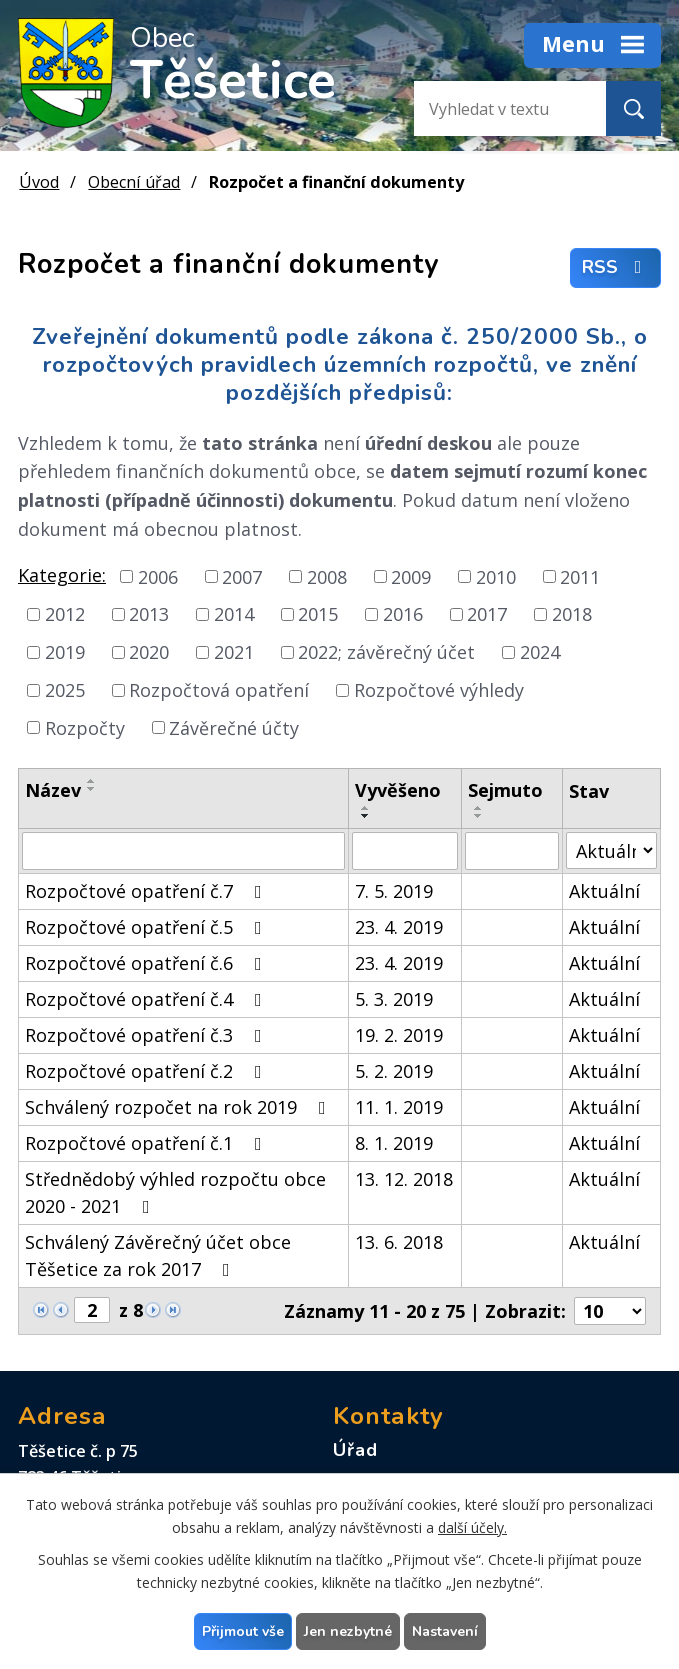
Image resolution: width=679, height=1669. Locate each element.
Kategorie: (62, 575)
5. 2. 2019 (394, 1071)
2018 (572, 614)
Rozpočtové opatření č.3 (147, 1035)
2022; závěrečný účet (386, 652)
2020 (149, 652)
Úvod (39, 182)
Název (53, 790)
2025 (65, 690)
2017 (487, 614)
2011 (580, 576)
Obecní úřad (134, 182)
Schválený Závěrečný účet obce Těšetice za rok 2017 (158, 1255)
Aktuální (604, 891)
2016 (403, 614)
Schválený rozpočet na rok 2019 (179, 1107)
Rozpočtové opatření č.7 (147, 891)
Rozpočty (85, 727)
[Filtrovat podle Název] (183, 851)
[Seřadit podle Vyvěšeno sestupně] (366, 816)
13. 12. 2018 (404, 1179)
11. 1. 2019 (399, 1107)
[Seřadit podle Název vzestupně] (92, 781)
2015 (318, 614)
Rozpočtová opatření (219, 690)
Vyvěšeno (398, 790)
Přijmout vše (243, 1631)
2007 (242, 576)
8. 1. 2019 (394, 1143)
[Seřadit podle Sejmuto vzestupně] (479, 808)
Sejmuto (505, 790)
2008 (327, 576)
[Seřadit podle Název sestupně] (92, 789)
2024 (540, 652)
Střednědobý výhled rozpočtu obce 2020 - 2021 (175, 1192)
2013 (149, 614)
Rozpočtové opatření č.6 (147, 963)
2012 (65, 614)
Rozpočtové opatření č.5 (147, 927)
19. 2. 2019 (399, 1035)
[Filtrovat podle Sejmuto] (512, 851)
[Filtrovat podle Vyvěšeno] (404, 851)
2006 (158, 576)
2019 (65, 652)
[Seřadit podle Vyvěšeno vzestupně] (366, 808)
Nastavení (445, 1631)
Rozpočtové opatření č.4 (147, 999)
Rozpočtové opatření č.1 (147, 1143)
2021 (234, 652)
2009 (411, 576)
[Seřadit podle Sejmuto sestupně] (479, 816)
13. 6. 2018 (399, 1242)
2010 (496, 576)
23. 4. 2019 (399, 927)
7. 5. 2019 (394, 891)
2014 (234, 614)
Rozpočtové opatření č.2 (147, 1071)
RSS (616, 268)
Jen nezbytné (348, 1631)
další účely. (472, 1527)
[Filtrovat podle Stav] (611, 850)
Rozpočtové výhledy (439, 690)
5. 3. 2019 (394, 999)
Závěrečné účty (234, 727)
